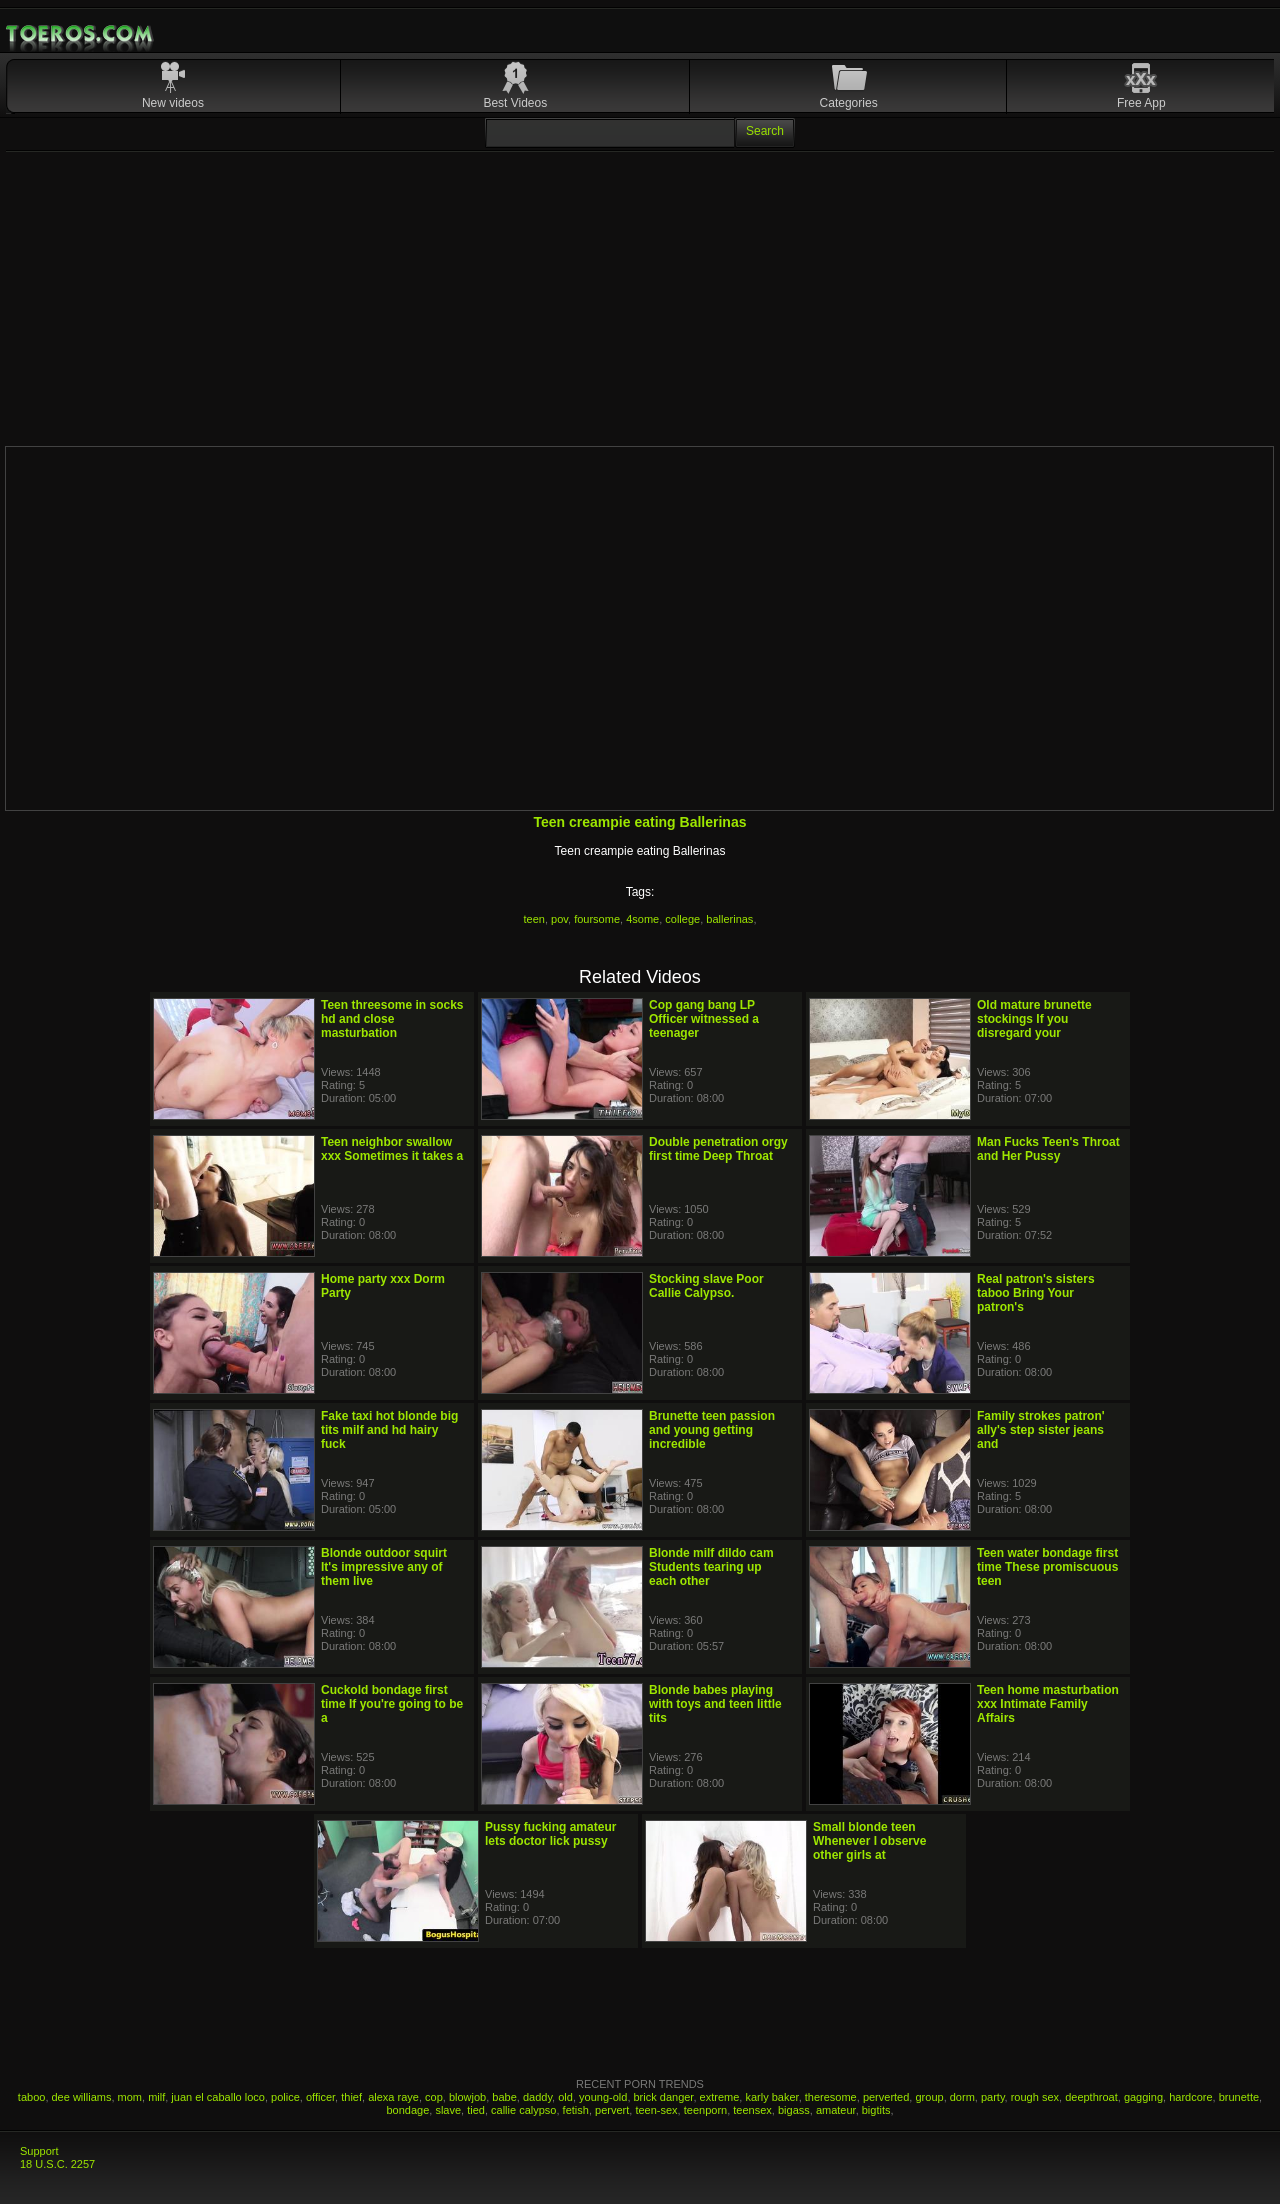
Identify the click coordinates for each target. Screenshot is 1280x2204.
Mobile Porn (81, 34)
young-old (603, 2097)
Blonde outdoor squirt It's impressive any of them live (384, 1567)
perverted (886, 2097)
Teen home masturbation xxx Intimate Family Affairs (1048, 1704)
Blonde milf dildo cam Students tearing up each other (711, 1567)
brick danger (664, 2097)
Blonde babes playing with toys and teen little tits (715, 1704)
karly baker (771, 2097)
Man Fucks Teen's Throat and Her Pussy (1048, 1149)
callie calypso (523, 2110)
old (565, 2097)
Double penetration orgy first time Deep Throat (718, 1149)
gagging (1143, 2097)
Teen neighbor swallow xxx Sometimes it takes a (392, 1149)
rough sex (1035, 2097)
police (285, 2097)
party (993, 2097)
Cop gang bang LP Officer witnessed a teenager (704, 1019)
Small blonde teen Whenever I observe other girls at (869, 1841)
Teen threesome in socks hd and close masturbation (392, 1019)
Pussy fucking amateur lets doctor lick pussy (550, 1834)
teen (534, 919)
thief (351, 2097)
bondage (407, 2110)
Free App (1141, 103)
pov (559, 919)
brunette (1239, 2097)
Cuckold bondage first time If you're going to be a (392, 1704)
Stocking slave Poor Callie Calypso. (706, 1286)
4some (642, 919)
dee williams (82, 2097)
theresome (831, 2097)
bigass (794, 2110)
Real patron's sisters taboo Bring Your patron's (1036, 1293)
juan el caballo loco (218, 2097)
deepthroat (1091, 2097)
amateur (836, 2110)
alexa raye (393, 2097)
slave (448, 2110)
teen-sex (656, 2110)
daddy (537, 2097)
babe (504, 2097)
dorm (962, 2097)
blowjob (467, 2097)
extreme (720, 2097)
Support (39, 2151)
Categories (849, 103)
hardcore (1190, 2097)
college (682, 919)
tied (476, 2110)
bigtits (876, 2110)
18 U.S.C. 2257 (57, 2164)
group (929, 2097)
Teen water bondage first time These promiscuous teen (1047, 1567)
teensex (752, 2110)
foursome (597, 919)
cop (434, 2097)
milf (156, 2097)
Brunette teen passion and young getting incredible (712, 1430)
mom (130, 2097)
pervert (612, 2110)
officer (320, 2097)
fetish (576, 2110)
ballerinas (729, 919)
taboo (32, 2097)
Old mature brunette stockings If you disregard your (1034, 1019)
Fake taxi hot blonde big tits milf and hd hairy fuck (389, 1430)
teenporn (705, 2110)
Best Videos (515, 103)
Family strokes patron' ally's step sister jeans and (1041, 1430)
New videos (173, 103)
